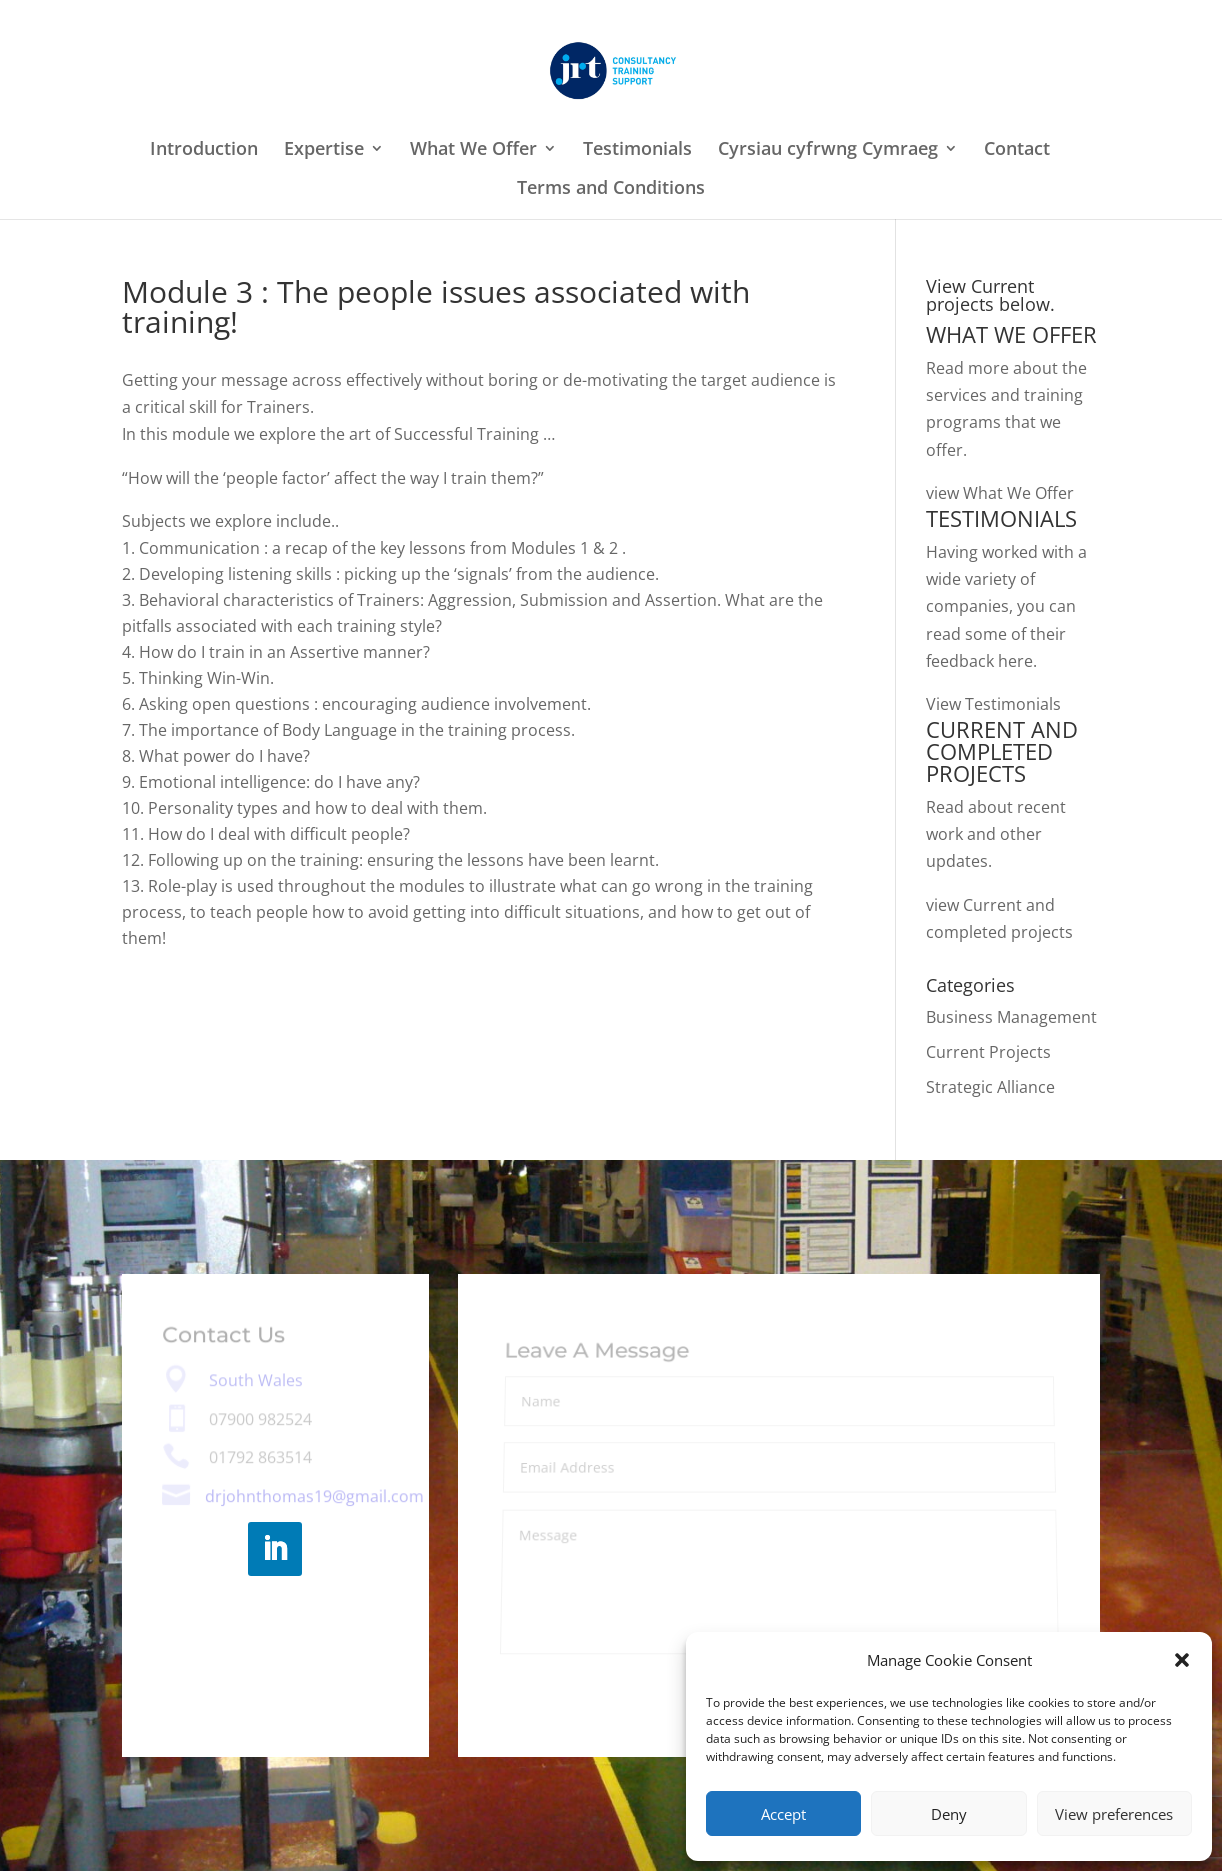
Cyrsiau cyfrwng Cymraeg (828, 150)
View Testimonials (993, 704)
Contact (1017, 150)
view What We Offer (1000, 493)
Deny (949, 1814)
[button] (1182, 1660)
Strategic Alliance (990, 1087)
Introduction (204, 150)
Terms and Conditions (611, 189)
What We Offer (473, 150)
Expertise (324, 150)
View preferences (1114, 1814)
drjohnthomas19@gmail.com (314, 1496)
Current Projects (988, 1052)
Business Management (1011, 1017)
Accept (783, 1814)
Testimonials (637, 150)
